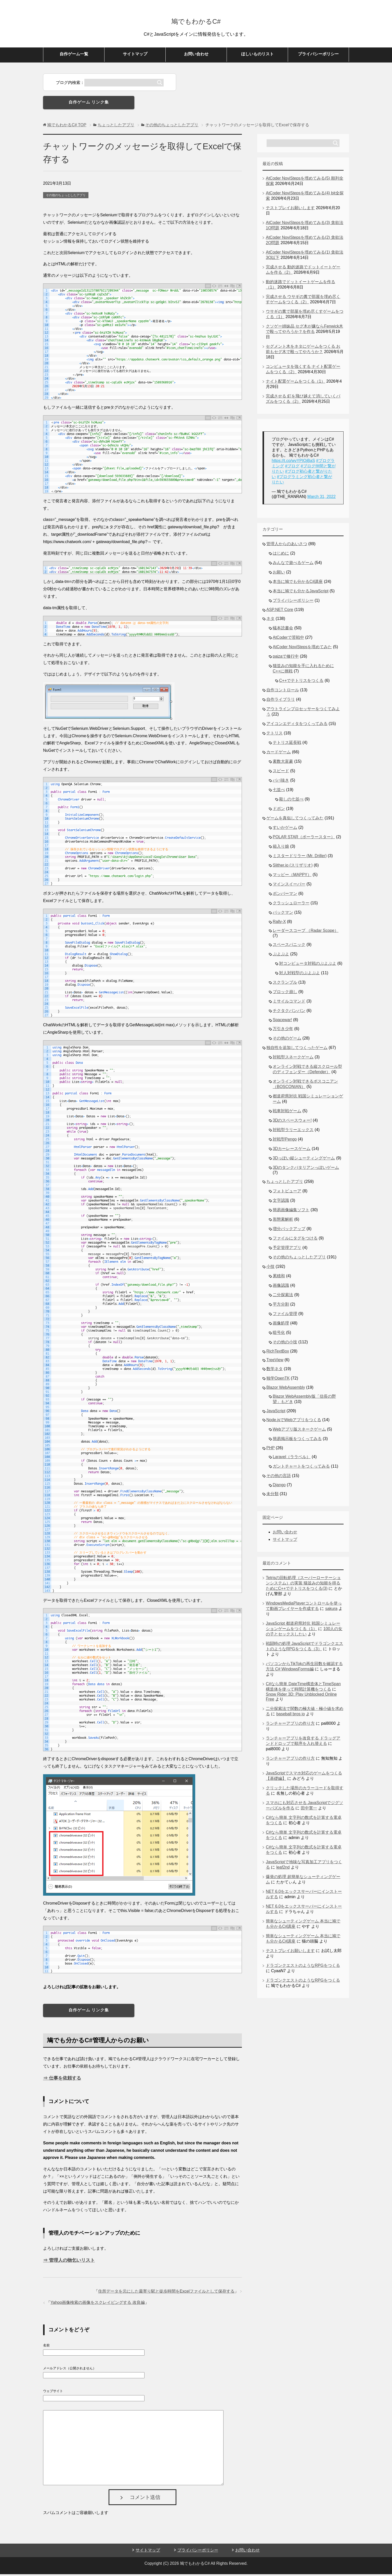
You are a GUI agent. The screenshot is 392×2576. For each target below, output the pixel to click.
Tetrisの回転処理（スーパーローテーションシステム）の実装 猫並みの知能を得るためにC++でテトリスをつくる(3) (303, 1584)
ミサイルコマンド (289, 1003)
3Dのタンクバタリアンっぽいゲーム (306, 1169)
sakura (331, 1610)
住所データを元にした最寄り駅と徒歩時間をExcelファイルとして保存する (166, 2293)
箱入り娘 (281, 848)
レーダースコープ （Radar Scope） (305, 932)
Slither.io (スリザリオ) (292, 867)
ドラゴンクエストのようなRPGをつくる (303, 1967)
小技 (270, 1268)
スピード (281, 772)
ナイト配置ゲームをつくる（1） (295, 383)
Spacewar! (282, 1021)
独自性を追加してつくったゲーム (297, 1049)
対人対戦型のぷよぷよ (299, 974)
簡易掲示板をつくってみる (297, 1440)
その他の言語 (278, 1477)
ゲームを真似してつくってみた (294, 820)
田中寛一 (309, 1810)
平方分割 (281, 1306)
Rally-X (279, 923)
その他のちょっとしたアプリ (66, 197)
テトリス (274, 735)
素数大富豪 (283, 763)
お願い (279, 574)
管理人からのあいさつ (286, 545)
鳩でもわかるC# (196, 21)
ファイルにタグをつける (295, 1240)
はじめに (281, 555)
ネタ (270, 620)
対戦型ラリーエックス (293, 1131)
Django (279, 1486)
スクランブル (285, 984)
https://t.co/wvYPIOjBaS (293, 462)
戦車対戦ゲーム (287, 1112)
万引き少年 (283, 1030)
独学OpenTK (278, 1380)
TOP (66, 126)
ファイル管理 (285, 1315)
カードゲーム (278, 754)
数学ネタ (274, 1370)
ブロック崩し (285, 993)
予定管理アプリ (287, 1249)
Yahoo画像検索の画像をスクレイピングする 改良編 (97, 2304)
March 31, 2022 (321, 498)
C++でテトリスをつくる (301, 682)
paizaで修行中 (286, 658)
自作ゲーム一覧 (74, 56)
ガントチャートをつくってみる (301, 1468)
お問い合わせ (196, 56)
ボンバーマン (285, 895)
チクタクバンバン (289, 1012)
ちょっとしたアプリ (284, 1183)
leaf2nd (283, 1869)
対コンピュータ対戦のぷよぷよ (307, 965)
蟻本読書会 (283, 630)
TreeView (274, 1361)
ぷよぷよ (281, 956)
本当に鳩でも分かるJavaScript (301, 593)
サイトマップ (135, 56)
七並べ (279, 791)
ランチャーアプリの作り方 (290, 1725)
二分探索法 (283, 1296)
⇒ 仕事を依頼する (62, 2079)
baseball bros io (290, 1716)
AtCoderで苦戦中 (288, 639)
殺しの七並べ (291, 801)
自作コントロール (282, 692)
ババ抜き (281, 782)
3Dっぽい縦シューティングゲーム (304, 1160)
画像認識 (281, 1287)
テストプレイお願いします (290, 209)
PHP (270, 1449)
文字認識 (281, 1202)
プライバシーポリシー (318, 56)
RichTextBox (277, 1353)
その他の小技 (285, 1344)
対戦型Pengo (285, 1141)
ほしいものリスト (257, 56)
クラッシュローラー (291, 905)
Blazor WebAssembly (285, 1389)
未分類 (272, 1495)
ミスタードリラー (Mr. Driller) (300, 857)
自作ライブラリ (280, 701)
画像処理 (281, 1325)
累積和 (279, 1278)
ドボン (279, 810)
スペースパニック (289, 946)
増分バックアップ (289, 1230)
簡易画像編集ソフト (291, 1211)
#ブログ (292, 468)
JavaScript (275, 1412)
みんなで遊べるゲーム (293, 564)
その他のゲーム (287, 1040)
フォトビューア (287, 1193)
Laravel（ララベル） (291, 1458)
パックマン (283, 914)
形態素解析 (283, 1221)
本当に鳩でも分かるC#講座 (298, 583)
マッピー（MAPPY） (292, 876)
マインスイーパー (289, 886)
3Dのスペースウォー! (292, 1122)
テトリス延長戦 (287, 744)
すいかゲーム (285, 829)
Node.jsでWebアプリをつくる (293, 1421)
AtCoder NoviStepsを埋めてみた (302, 648)
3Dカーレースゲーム (291, 1150)
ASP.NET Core (279, 611)
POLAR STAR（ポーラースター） (304, 838)
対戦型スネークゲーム (293, 1059)
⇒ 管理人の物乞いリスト (69, 2262)
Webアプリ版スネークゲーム (299, 1431)
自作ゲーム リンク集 (89, 104)
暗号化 (279, 1334)
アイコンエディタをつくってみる (297, 725)
